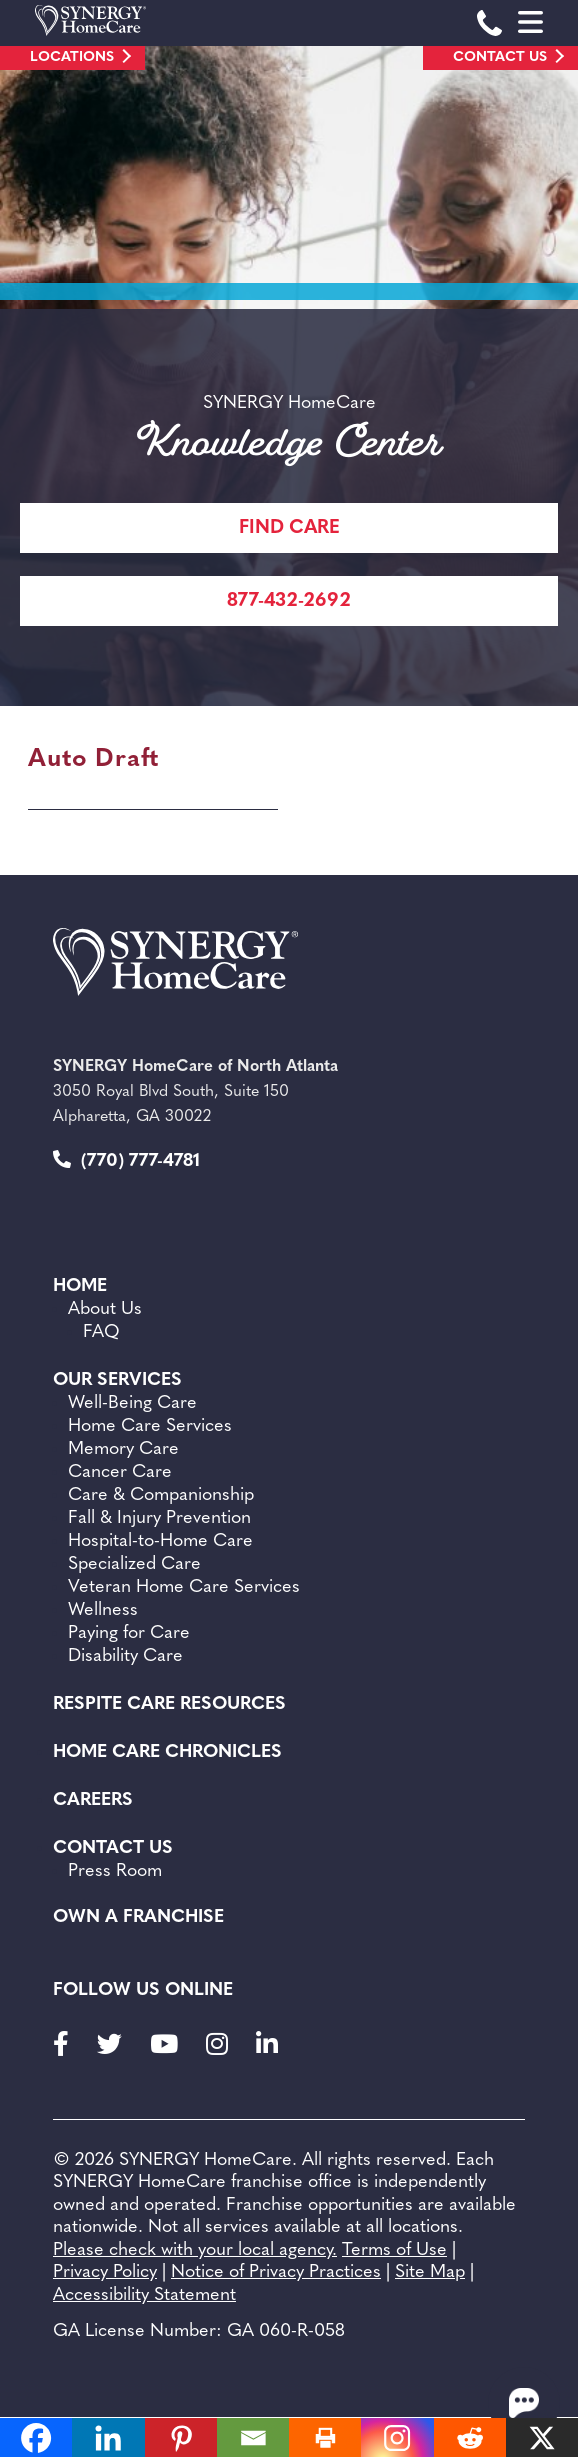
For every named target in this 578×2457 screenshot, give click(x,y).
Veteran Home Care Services (184, 1587)
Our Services (117, 1380)
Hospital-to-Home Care (160, 1541)
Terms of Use (394, 2250)
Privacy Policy (105, 2272)
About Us (105, 1309)
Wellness (103, 1610)
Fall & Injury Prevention (159, 1518)
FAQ (101, 1332)
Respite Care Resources (169, 1704)
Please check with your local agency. (195, 2250)
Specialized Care (134, 1564)
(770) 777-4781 (126, 1160)
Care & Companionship (161, 1495)
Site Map (430, 2272)
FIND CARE (289, 528)
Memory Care (123, 1449)
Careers (93, 1800)
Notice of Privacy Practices (276, 2272)
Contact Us (500, 57)
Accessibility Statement (144, 2295)
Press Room (115, 1871)
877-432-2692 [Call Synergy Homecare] (289, 601)
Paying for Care (129, 1633)
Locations (72, 57)
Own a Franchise (138, 1917)
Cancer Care (120, 1472)
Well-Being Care (132, 1403)
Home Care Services (150, 1426)
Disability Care (125, 1656)
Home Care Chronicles (167, 1752)
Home (80, 1286)
